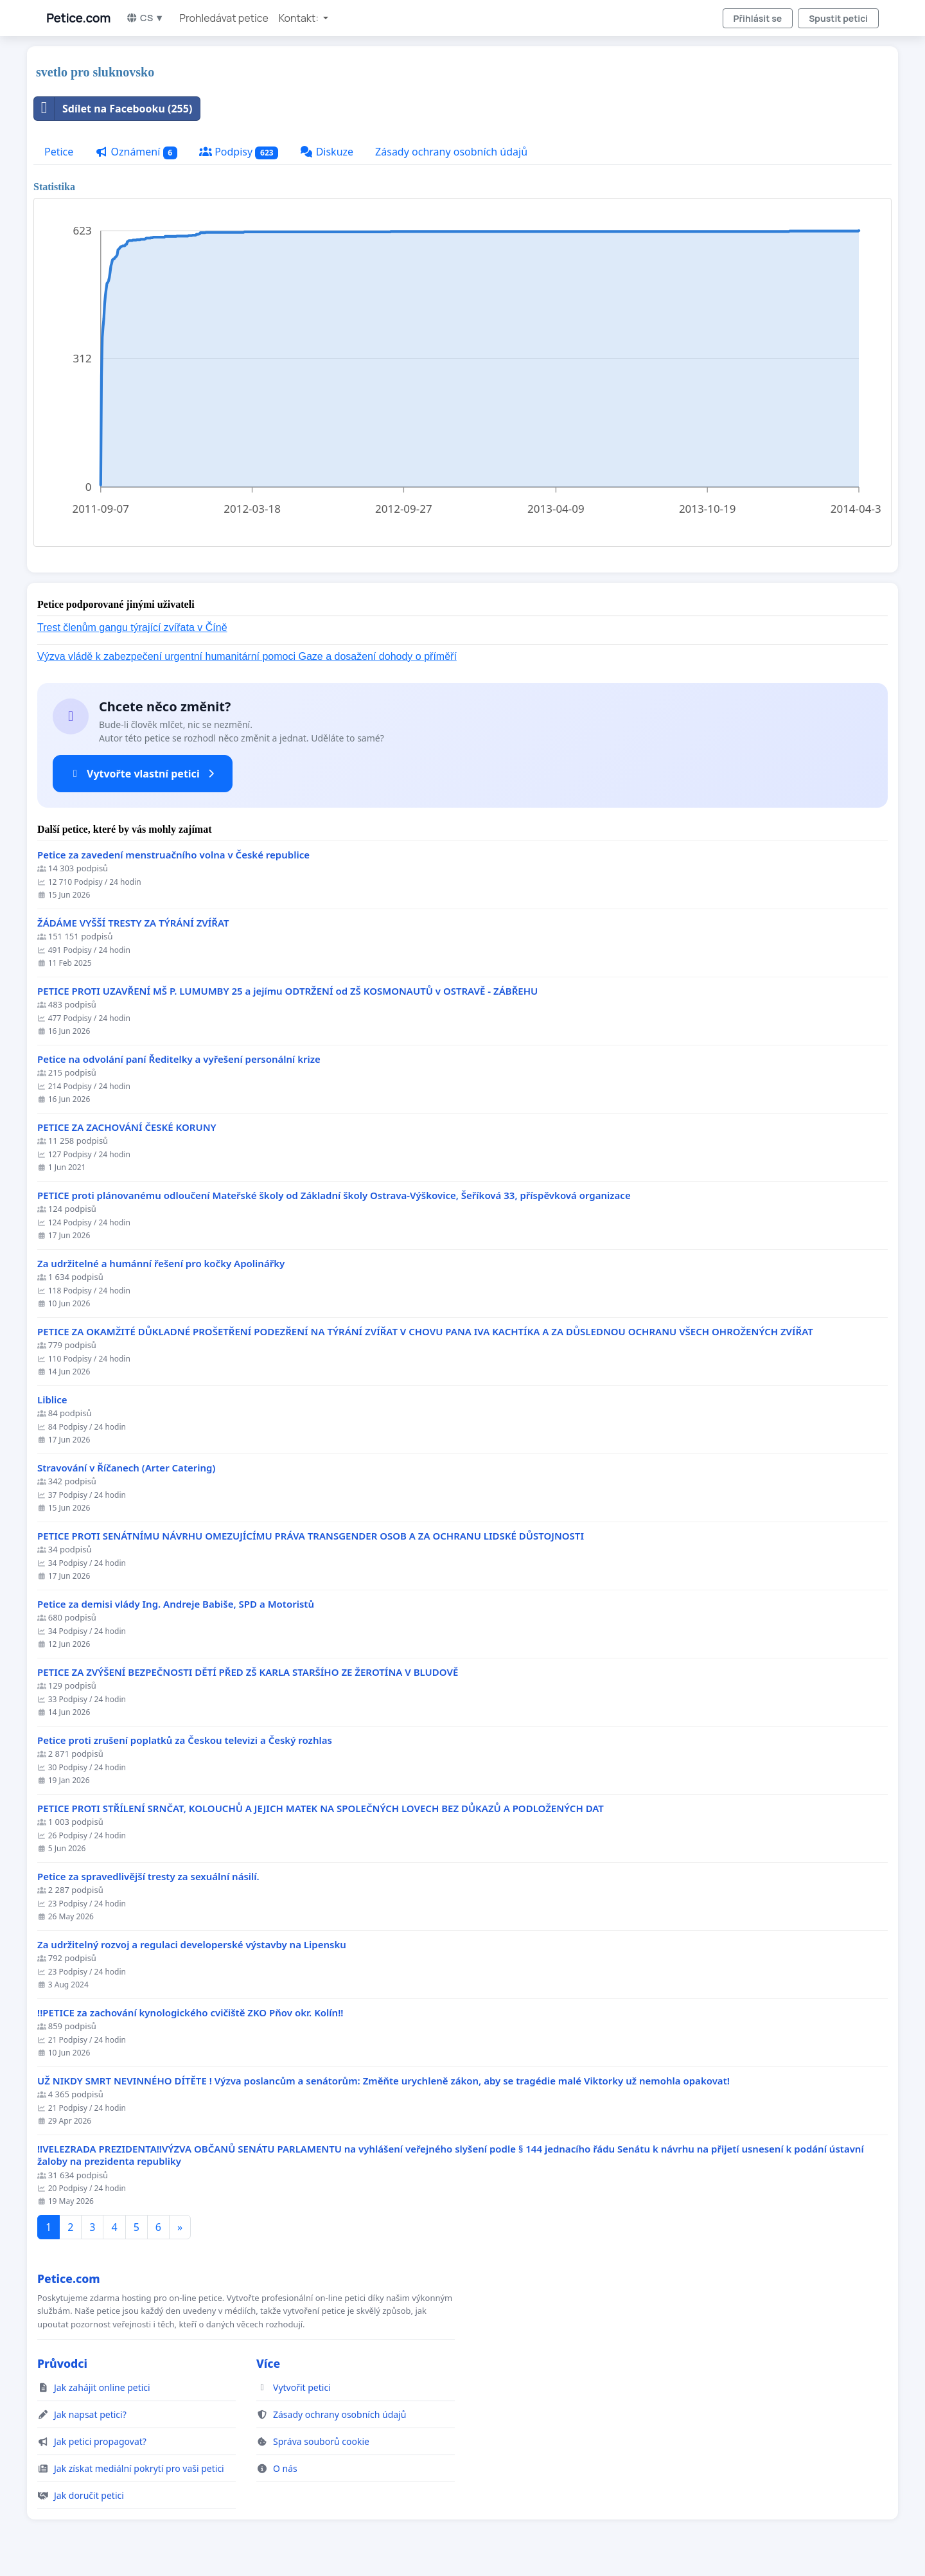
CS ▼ (145, 18)
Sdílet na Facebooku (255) (113, 108)
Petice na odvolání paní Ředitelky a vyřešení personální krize (179, 1059)
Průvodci (62, 2363)
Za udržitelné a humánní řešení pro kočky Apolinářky (161, 1263)
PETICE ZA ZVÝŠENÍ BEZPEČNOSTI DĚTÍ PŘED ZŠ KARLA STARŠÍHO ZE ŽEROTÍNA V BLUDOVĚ (247, 1672)
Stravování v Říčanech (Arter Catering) (126, 1468)
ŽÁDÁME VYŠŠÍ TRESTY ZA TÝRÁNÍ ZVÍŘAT (133, 923)
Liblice (52, 1400)
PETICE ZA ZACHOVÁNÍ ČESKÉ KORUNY (126, 1127)
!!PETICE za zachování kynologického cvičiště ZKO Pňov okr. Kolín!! (190, 2013)
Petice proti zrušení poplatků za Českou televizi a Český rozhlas (184, 1740)
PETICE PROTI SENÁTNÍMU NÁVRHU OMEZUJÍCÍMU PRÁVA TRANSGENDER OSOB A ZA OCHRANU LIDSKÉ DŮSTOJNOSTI (310, 1536)
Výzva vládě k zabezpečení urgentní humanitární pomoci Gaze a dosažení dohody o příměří (247, 656)
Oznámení (136, 152)
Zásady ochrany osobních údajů (451, 152)
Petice (58, 152)
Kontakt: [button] (300, 18)
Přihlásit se (758, 18)
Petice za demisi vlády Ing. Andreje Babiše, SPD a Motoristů (175, 1604)
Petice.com (78, 18)
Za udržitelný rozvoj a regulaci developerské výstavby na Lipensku (191, 1945)
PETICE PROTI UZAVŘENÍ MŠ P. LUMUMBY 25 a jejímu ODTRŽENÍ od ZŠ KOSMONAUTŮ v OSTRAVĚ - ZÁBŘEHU (287, 991)
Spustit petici (838, 18)
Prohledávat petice (223, 18)
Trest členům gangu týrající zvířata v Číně (132, 627)
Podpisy (239, 152)
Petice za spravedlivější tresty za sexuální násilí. (148, 1876)
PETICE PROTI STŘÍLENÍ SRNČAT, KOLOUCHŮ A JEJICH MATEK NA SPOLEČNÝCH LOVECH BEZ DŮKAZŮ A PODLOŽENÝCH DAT (320, 1808)
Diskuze (326, 152)
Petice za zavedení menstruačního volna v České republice (173, 855)
